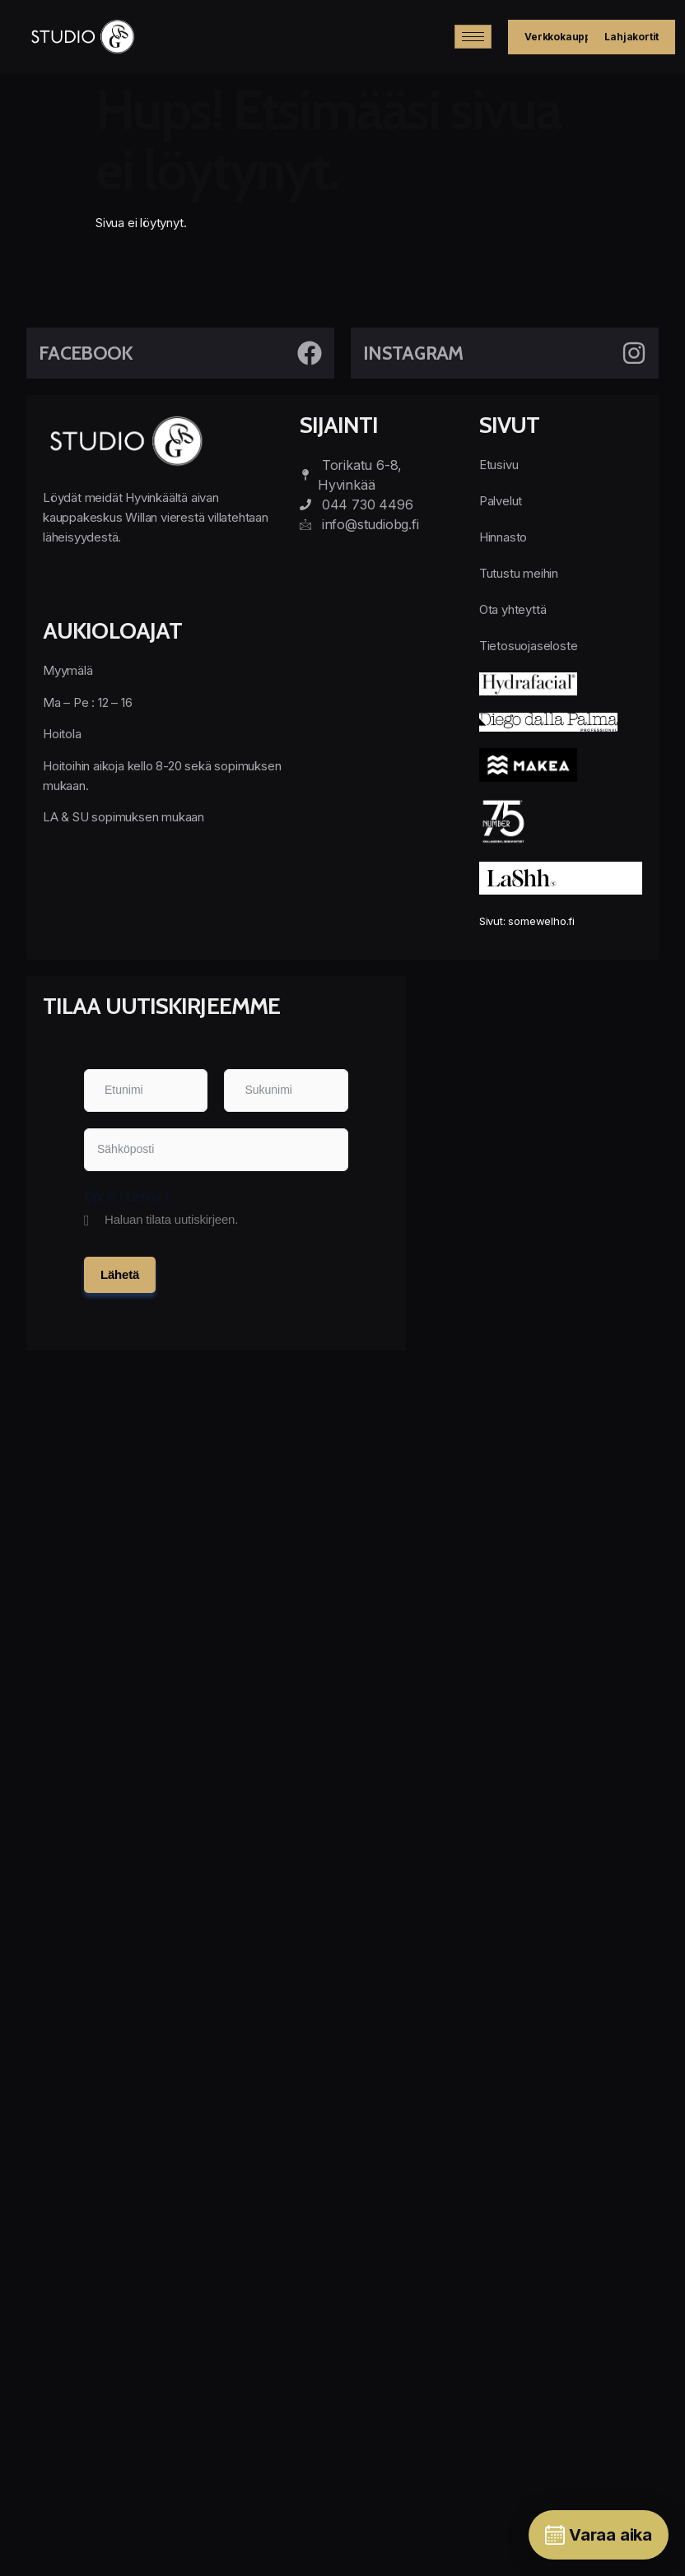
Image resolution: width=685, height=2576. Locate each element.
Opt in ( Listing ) (126, 1196)
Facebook (86, 353)
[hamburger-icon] (473, 37)
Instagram (413, 353)
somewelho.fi (541, 921)
